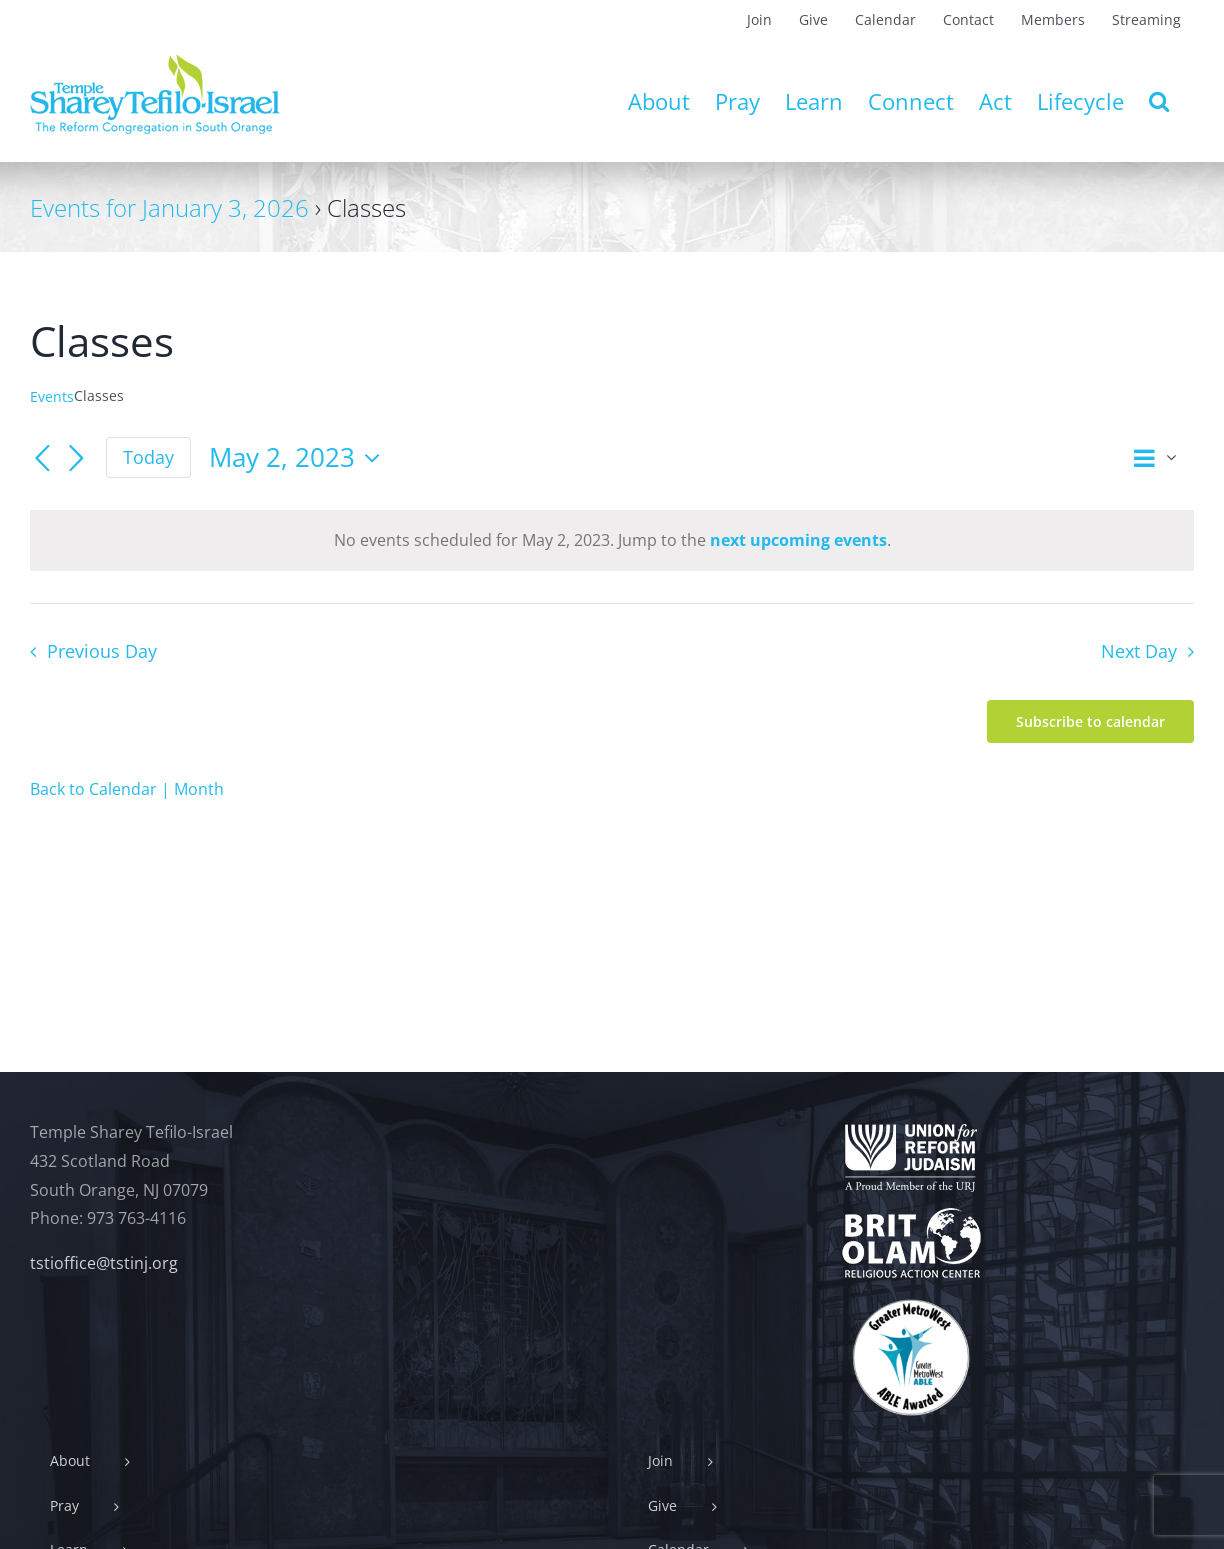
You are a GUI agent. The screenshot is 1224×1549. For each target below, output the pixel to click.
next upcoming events (798, 540)
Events (52, 396)
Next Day (1139, 651)
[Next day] (76, 459)
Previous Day (102, 651)
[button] (1159, 101)
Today (148, 457)
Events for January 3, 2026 (169, 207)
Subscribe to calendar (1090, 721)
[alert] (612, 540)
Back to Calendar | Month (127, 789)
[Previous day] (42, 459)
